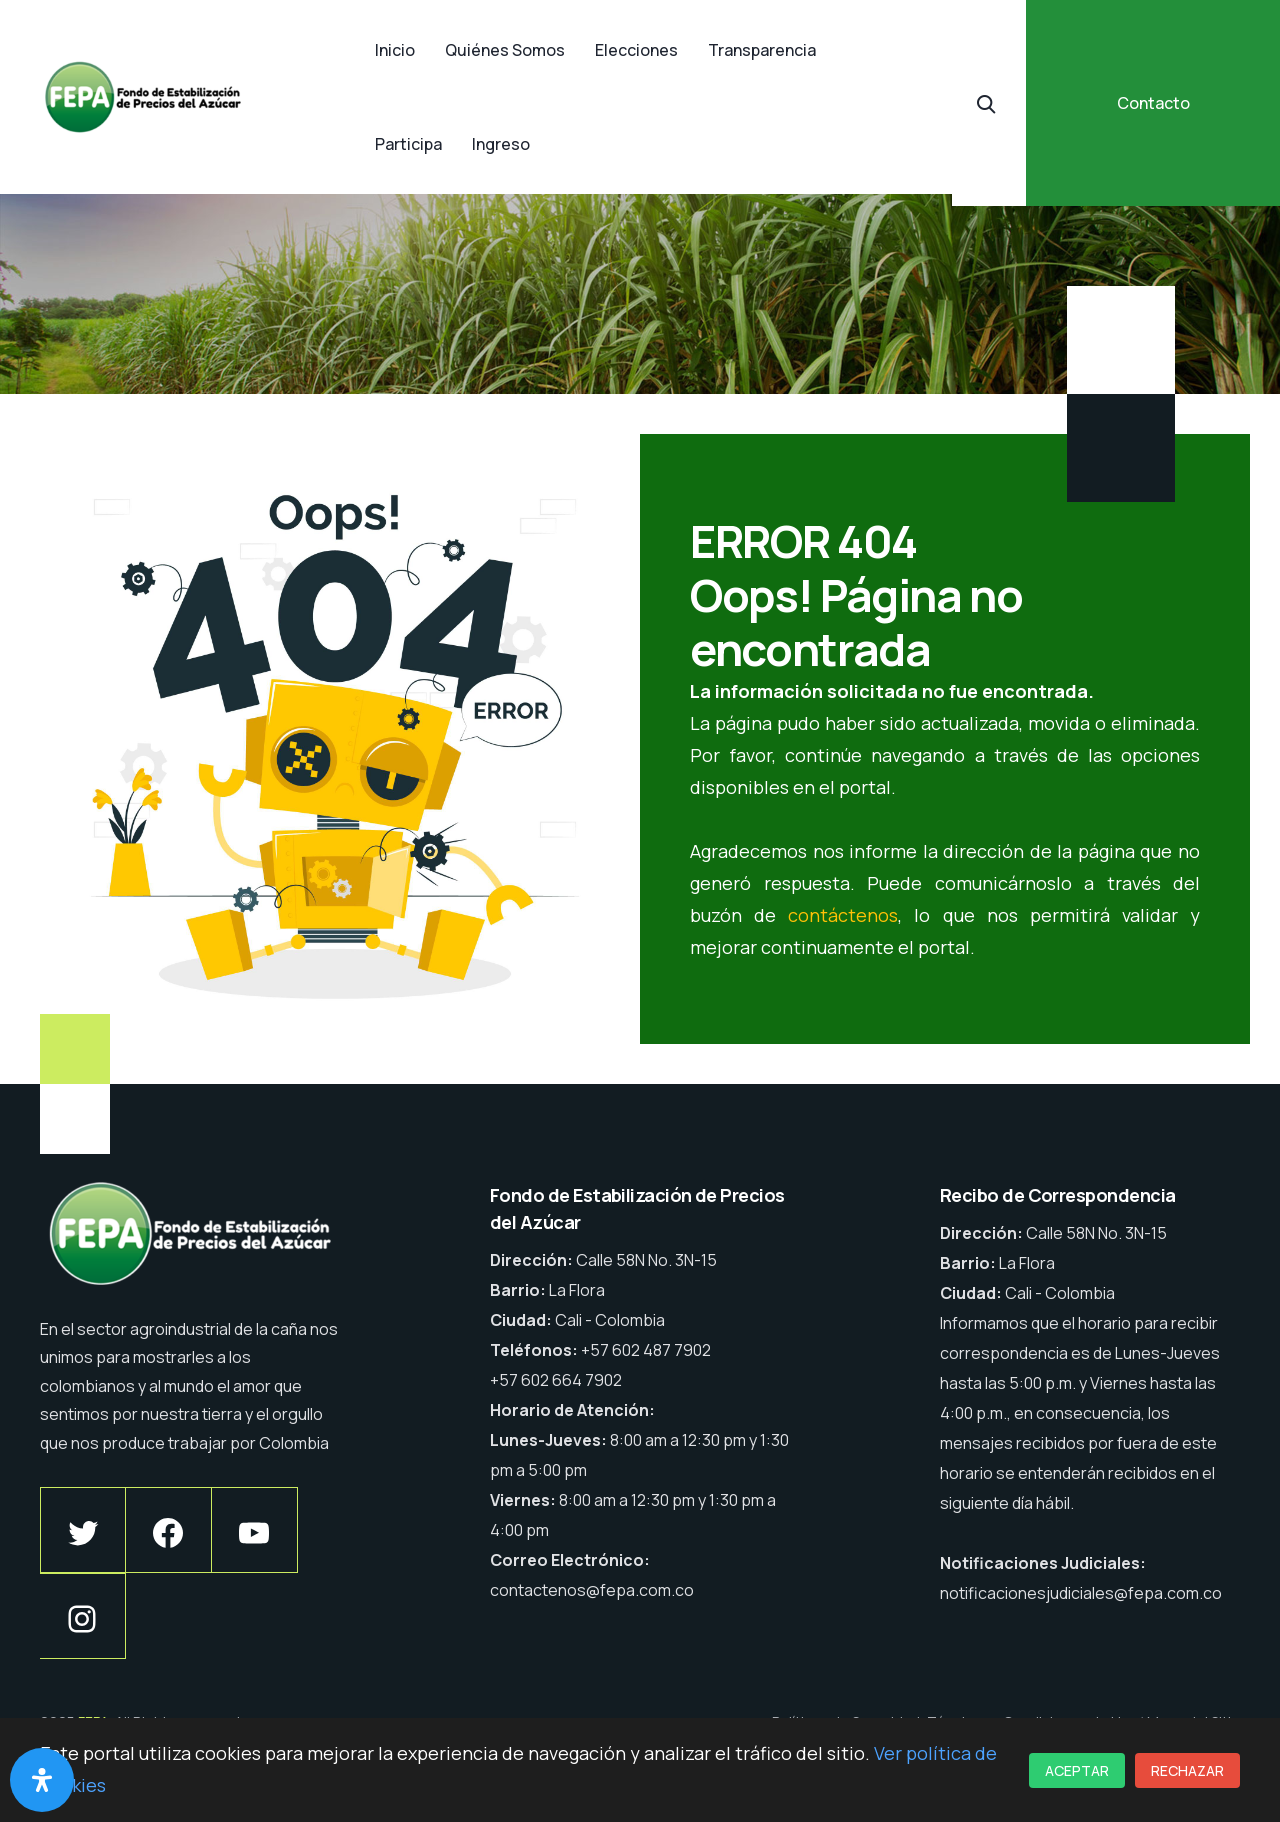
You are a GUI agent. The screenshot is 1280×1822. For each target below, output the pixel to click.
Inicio (395, 50)
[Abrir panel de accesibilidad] (42, 1780)
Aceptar (1077, 1770)
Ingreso (501, 144)
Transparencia (762, 50)
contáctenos (843, 915)
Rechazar (1187, 1770)
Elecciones (636, 50)
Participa (408, 144)
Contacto (1153, 103)
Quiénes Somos (505, 50)
